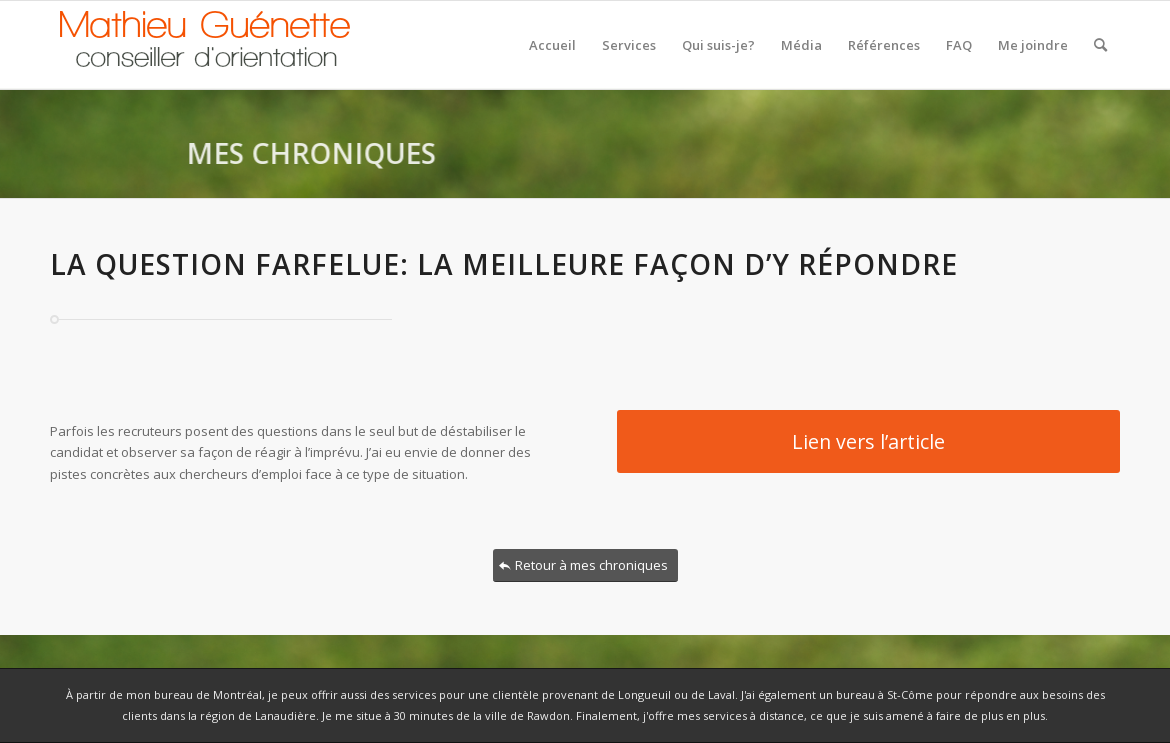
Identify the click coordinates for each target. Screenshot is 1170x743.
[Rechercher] (1100, 45)
